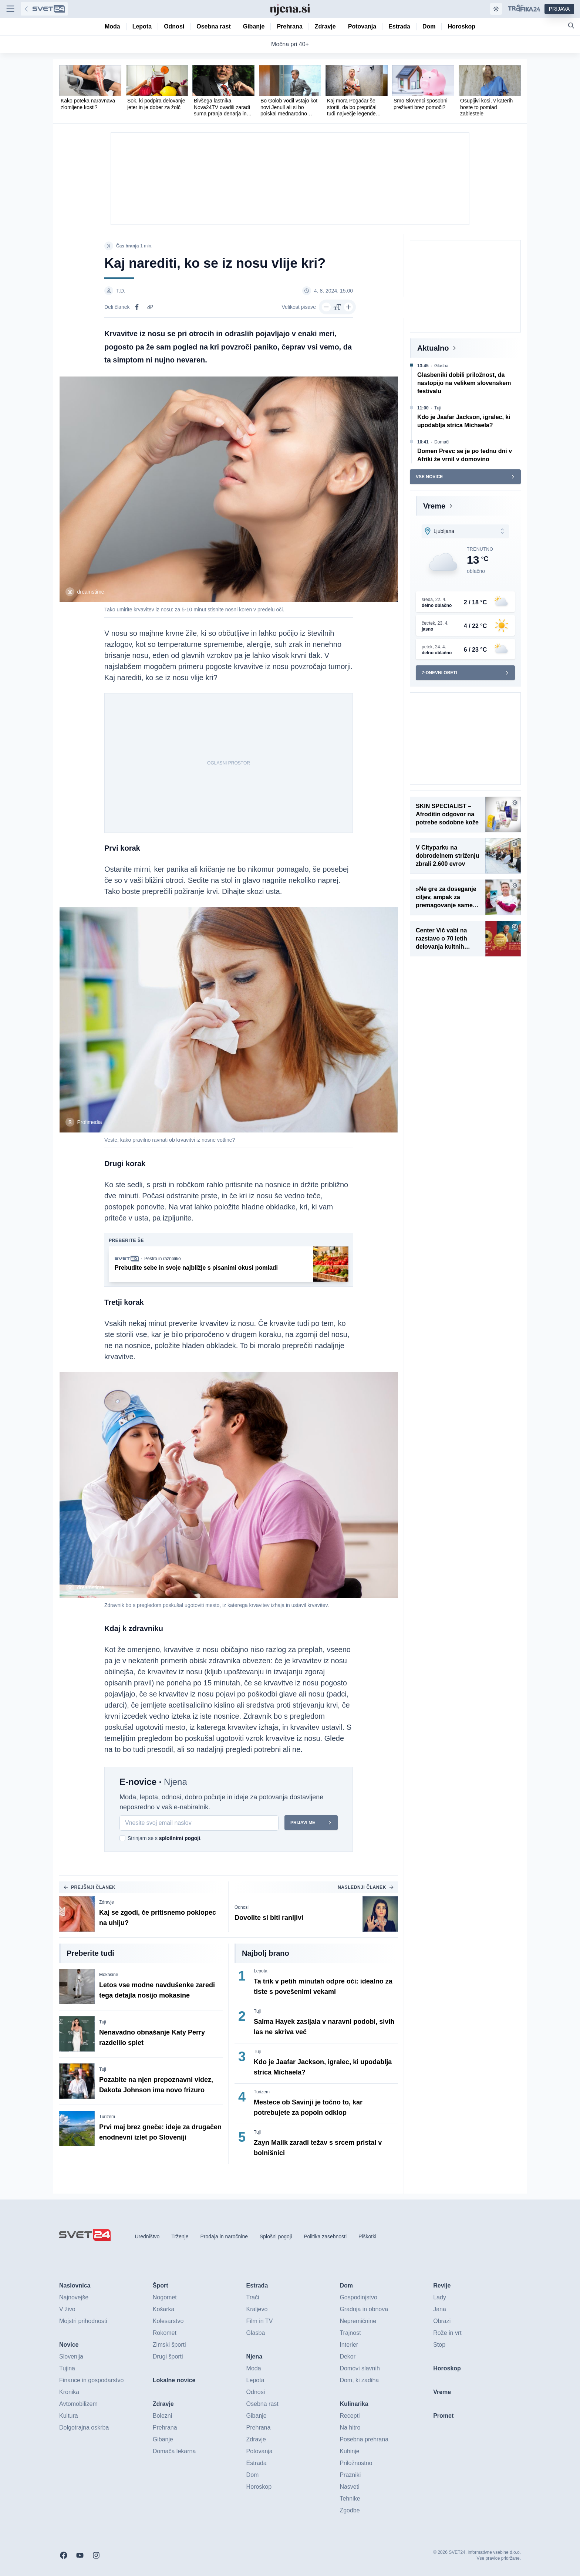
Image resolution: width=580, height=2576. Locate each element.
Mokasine (108, 1974)
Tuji (102, 2022)
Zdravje (106, 1902)
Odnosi (242, 1907)
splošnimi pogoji (179, 1838)
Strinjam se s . (165, 1838)
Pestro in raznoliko (162, 1258)
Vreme (434, 506)
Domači (441, 442)
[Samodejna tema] (496, 9)
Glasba (441, 365)
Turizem (107, 2116)
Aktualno (433, 348)
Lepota (260, 1971)
